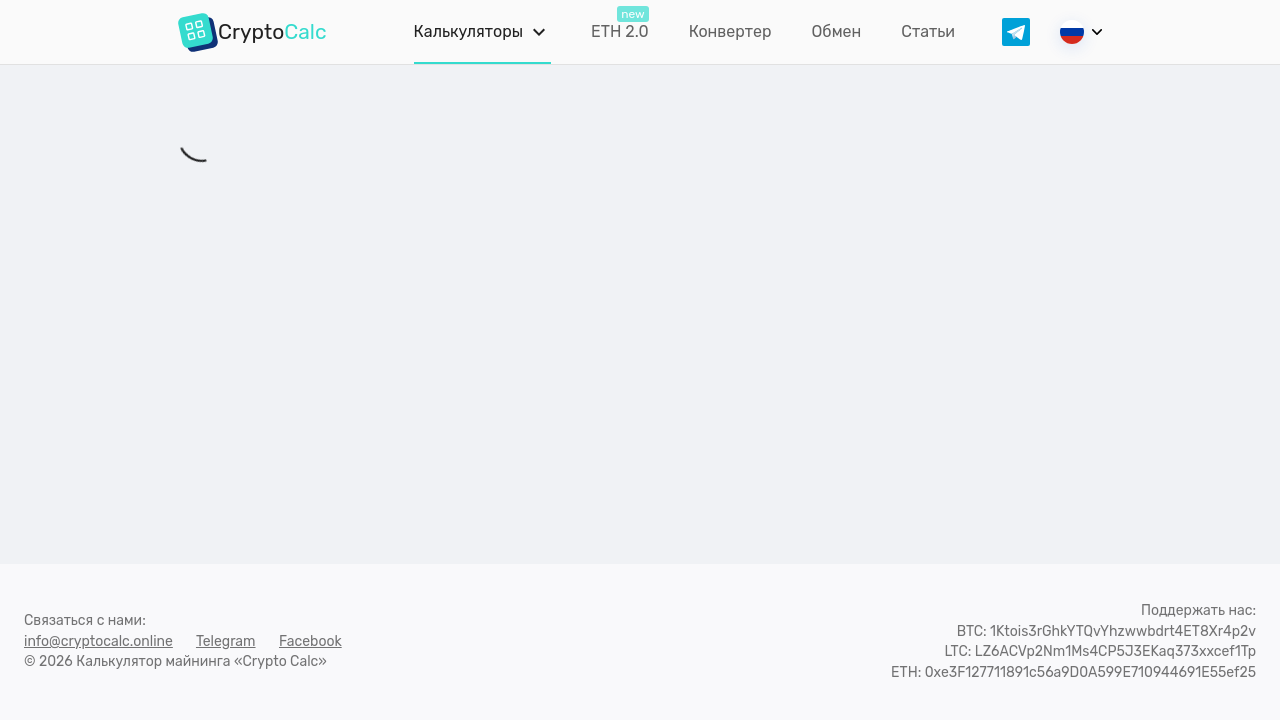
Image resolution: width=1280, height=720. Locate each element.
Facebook (310, 641)
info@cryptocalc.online (98, 641)
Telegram (226, 641)
